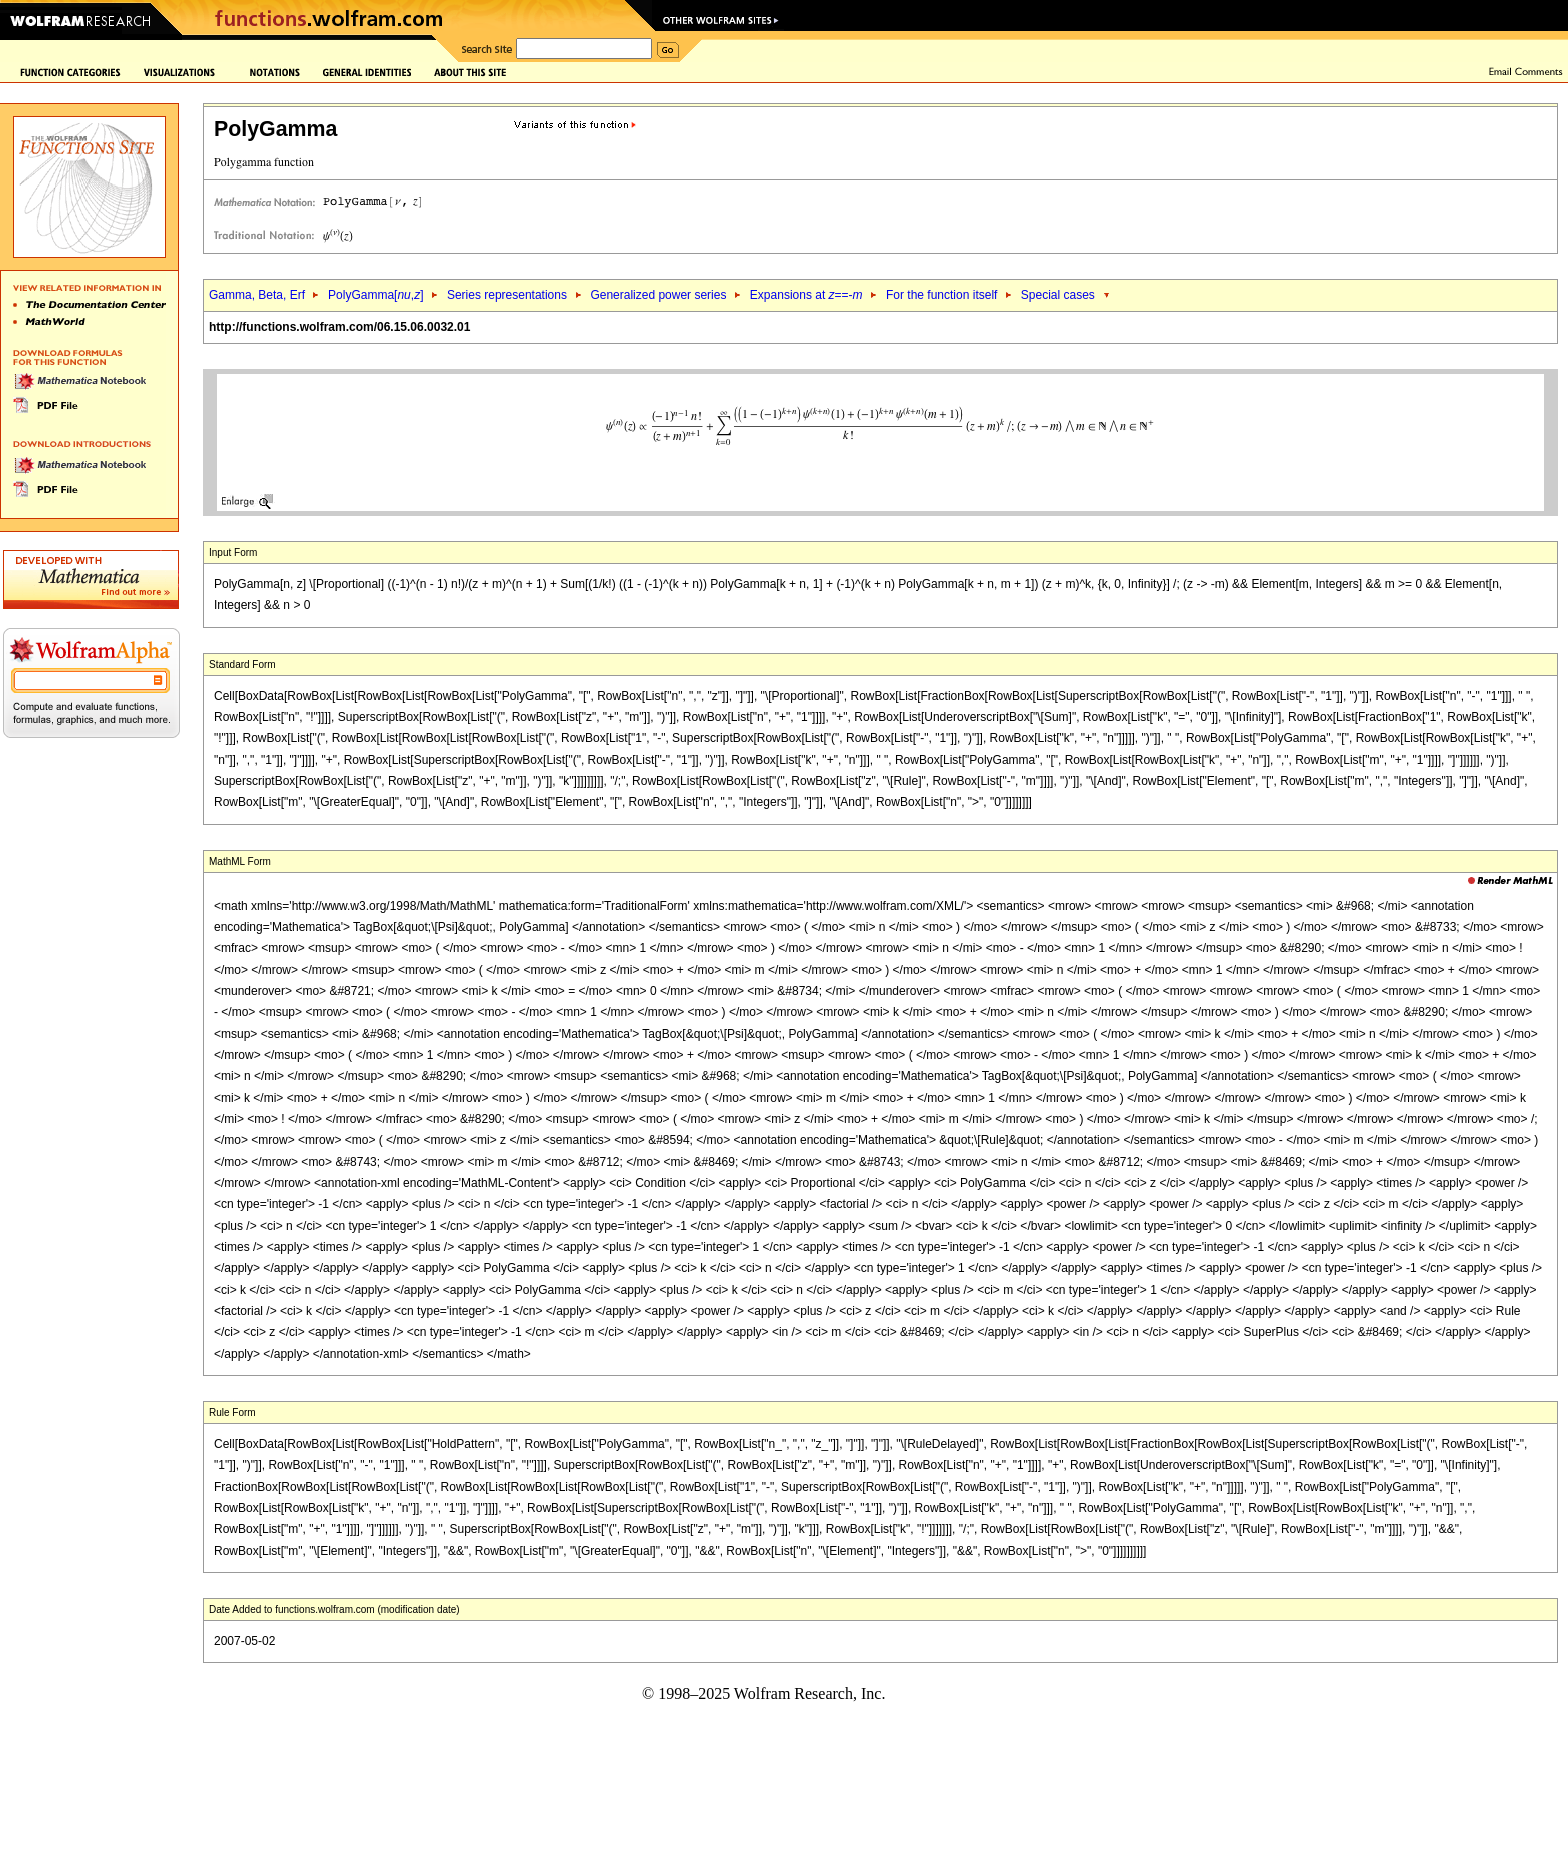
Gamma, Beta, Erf (258, 295)
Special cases (1058, 295)
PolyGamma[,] (375, 295)
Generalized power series (658, 295)
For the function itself (941, 295)
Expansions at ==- (806, 295)
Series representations (507, 295)
